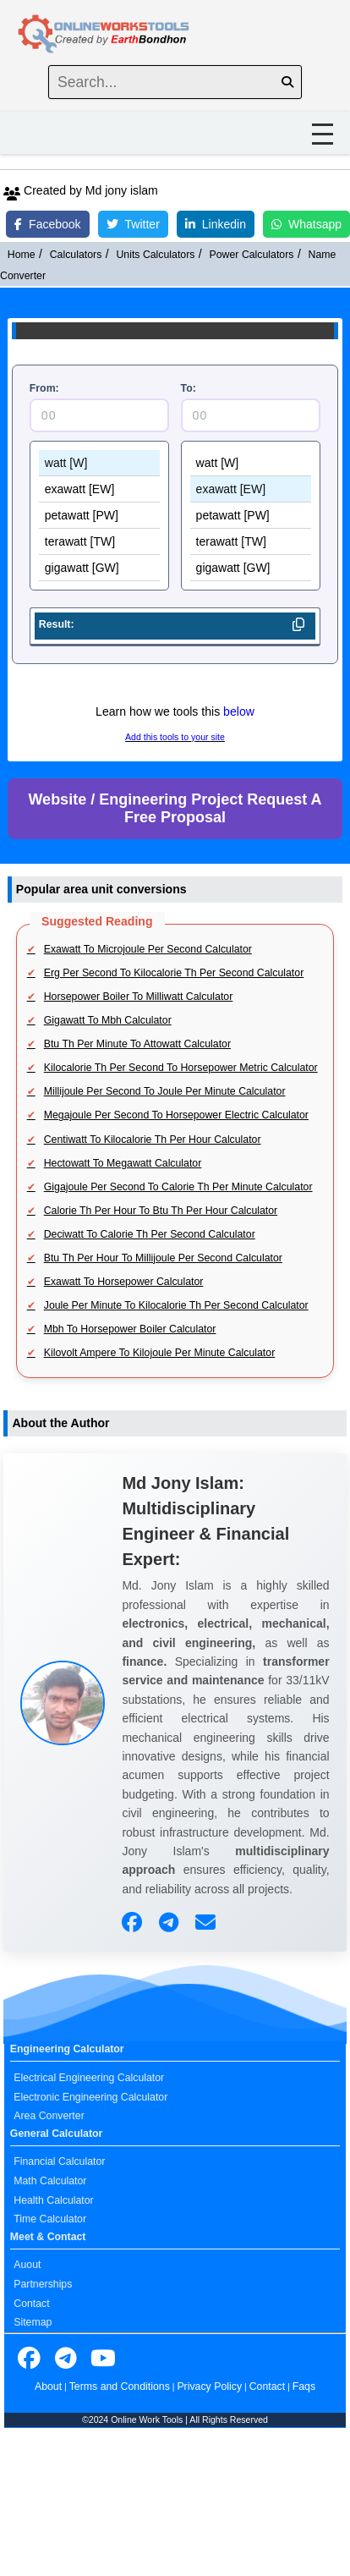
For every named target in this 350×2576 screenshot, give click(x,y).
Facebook (47, 224)
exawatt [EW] (100, 489)
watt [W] (100, 463)
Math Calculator (50, 2181)
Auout (27, 2265)
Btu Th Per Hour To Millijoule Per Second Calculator (163, 1258)
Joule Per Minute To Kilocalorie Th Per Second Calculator (176, 1305)
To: (188, 388)
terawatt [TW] (100, 542)
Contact (31, 2304)
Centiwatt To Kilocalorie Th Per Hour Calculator (152, 1139)
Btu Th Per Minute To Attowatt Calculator (137, 1044)
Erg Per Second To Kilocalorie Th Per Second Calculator (174, 973)
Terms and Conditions (119, 2386)
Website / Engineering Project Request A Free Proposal (174, 808)
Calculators (76, 255)
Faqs (304, 2386)
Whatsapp (306, 224)
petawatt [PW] (100, 516)
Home (22, 255)
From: (44, 388)
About (48, 2386)
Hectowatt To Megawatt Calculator (123, 1163)
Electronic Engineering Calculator (90, 2097)
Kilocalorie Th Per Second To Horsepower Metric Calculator (181, 1068)
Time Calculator (50, 2219)
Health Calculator (53, 2200)
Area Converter (49, 2116)
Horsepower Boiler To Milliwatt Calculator (138, 996)
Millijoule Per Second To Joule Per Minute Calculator (165, 1091)
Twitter (133, 224)
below (238, 711)
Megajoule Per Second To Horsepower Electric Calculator (176, 1115)
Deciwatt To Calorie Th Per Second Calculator (149, 1234)
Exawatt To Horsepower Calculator (124, 1282)
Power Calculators (252, 255)
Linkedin (215, 224)
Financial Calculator (59, 2161)
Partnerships (43, 2284)
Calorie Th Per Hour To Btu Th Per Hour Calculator (160, 1211)
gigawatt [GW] (100, 568)
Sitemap (33, 2322)
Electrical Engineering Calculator (89, 2078)
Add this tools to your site (175, 737)
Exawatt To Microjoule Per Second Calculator (148, 949)
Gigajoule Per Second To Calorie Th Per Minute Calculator (178, 1187)
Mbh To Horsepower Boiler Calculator (130, 1329)
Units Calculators (155, 255)
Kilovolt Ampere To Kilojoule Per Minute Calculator (160, 1353)
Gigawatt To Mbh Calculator (108, 1020)
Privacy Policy (209, 2386)
